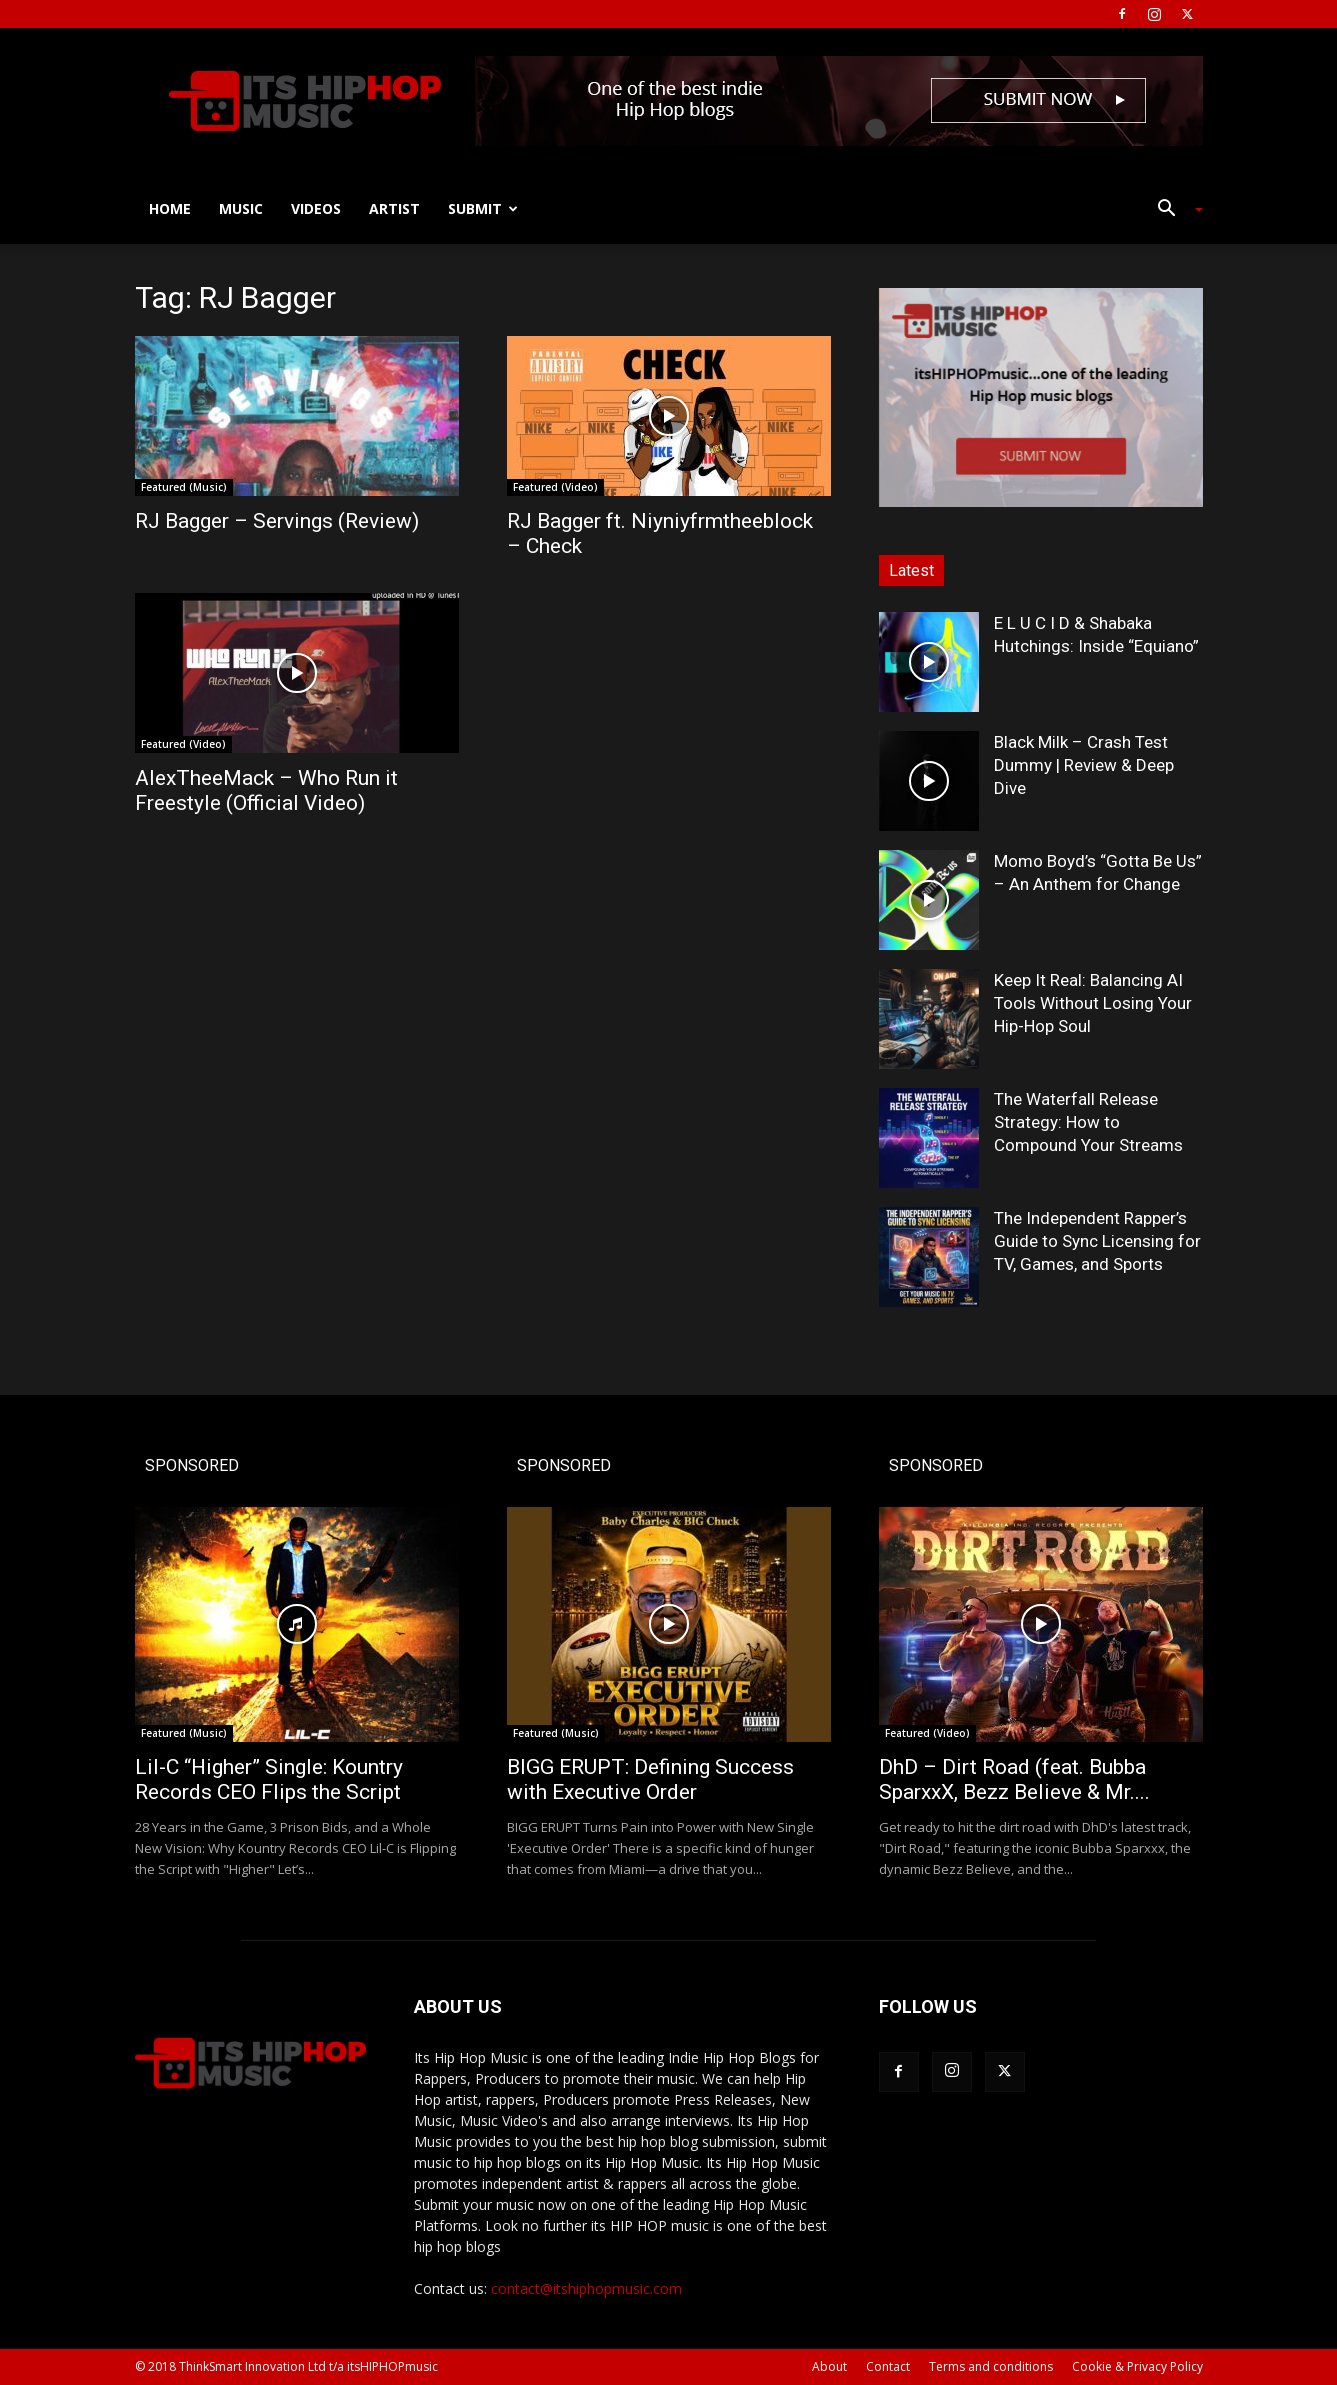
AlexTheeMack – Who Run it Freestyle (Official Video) (266, 790)
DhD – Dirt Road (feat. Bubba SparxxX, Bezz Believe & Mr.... (1014, 1779)
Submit (483, 208)
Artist (394, 208)
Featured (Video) (555, 487)
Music (241, 208)
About (829, 2366)
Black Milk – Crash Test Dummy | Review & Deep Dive (1084, 765)
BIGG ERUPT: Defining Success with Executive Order (650, 1779)
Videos (316, 208)
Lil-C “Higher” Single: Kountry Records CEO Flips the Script (269, 1779)
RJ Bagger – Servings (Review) (277, 521)
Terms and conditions (991, 2366)
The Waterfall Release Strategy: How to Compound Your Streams (1088, 1122)
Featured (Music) (184, 487)
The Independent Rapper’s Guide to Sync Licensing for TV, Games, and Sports (1097, 1241)
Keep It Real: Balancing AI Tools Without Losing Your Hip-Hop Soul (1093, 1003)
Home (170, 208)
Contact (888, 2366)
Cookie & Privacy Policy (1137, 2366)
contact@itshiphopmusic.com (586, 2288)
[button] (1173, 210)
